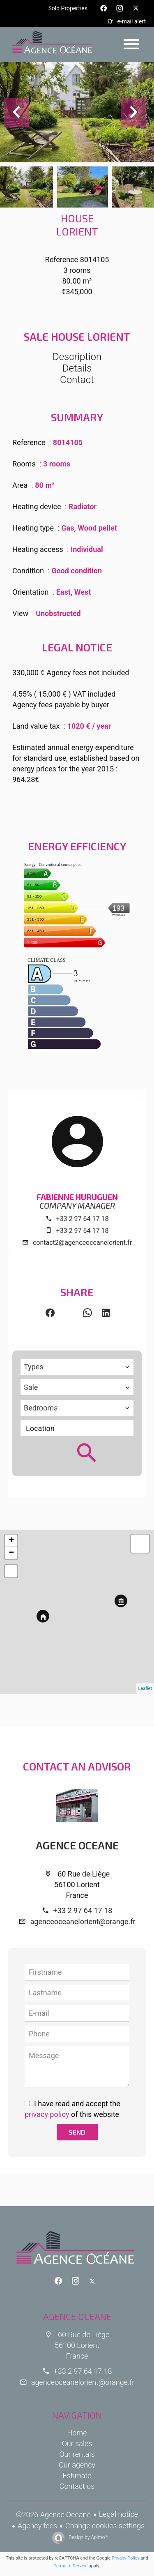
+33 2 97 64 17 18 (82, 1219)
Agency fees (37, 2525)
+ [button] (11, 1541)
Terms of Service (70, 2566)
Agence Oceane (77, 1845)
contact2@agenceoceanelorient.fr (82, 1242)
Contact (77, 379)
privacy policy (47, 2114)
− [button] (11, 1553)
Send (77, 2132)
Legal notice (118, 2514)
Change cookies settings (105, 2525)
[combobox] (77, 1367)
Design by (87, 2537)
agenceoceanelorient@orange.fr (82, 1921)
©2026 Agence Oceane (53, 2514)
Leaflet (145, 1688)
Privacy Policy (126, 2558)
